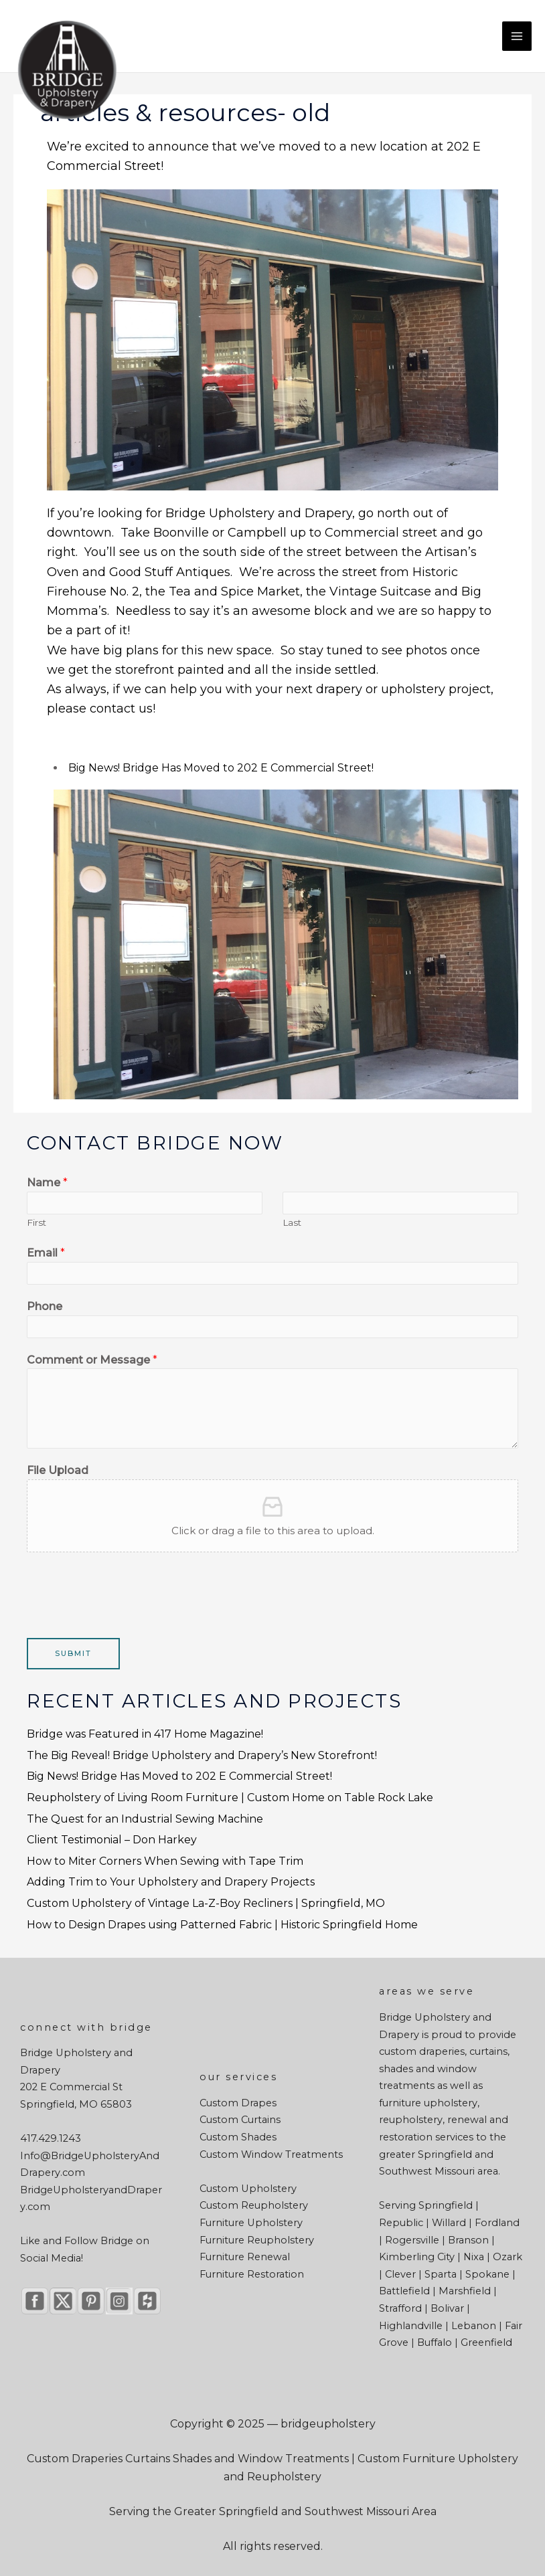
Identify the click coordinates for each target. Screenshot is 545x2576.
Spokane (487, 2274)
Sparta (440, 2274)
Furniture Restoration (252, 2274)
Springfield (445, 2154)
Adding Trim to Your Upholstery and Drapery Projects (171, 1881)
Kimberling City (417, 2257)
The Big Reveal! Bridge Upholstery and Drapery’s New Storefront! (202, 1755)
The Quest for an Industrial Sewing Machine (145, 1819)
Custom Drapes (238, 2103)
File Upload (57, 1470)
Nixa (473, 2257)
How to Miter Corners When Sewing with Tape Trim (165, 1861)
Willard (449, 2223)
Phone (44, 1306)
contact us (121, 708)
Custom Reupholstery (254, 2205)
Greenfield (486, 2342)
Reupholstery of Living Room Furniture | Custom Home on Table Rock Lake (230, 1797)
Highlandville (411, 2326)
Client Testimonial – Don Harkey (112, 1839)
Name (47, 1182)
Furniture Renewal (245, 2257)
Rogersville (412, 2240)
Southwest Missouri (427, 2171)
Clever (400, 2274)
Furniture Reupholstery (257, 2240)
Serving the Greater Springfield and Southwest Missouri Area (273, 2511)
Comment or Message (92, 1360)
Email (46, 1253)
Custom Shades (238, 2137)
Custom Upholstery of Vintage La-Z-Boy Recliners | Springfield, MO (206, 1903)
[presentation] (128, 1592)
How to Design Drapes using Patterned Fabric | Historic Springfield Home (222, 1924)
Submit (73, 1653)
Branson (468, 2240)
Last (292, 1222)
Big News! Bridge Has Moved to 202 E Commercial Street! (221, 767)
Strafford (400, 2308)
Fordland (497, 2223)
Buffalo (434, 2342)
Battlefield (404, 2291)
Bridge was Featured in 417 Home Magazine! (145, 1734)
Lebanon (473, 2326)
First (36, 1222)
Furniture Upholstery (251, 2223)
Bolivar (447, 2308)
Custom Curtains (240, 2120)
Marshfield (465, 2291)
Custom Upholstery (248, 2189)
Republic (401, 2223)
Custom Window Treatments (271, 2154)
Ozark (507, 2257)
